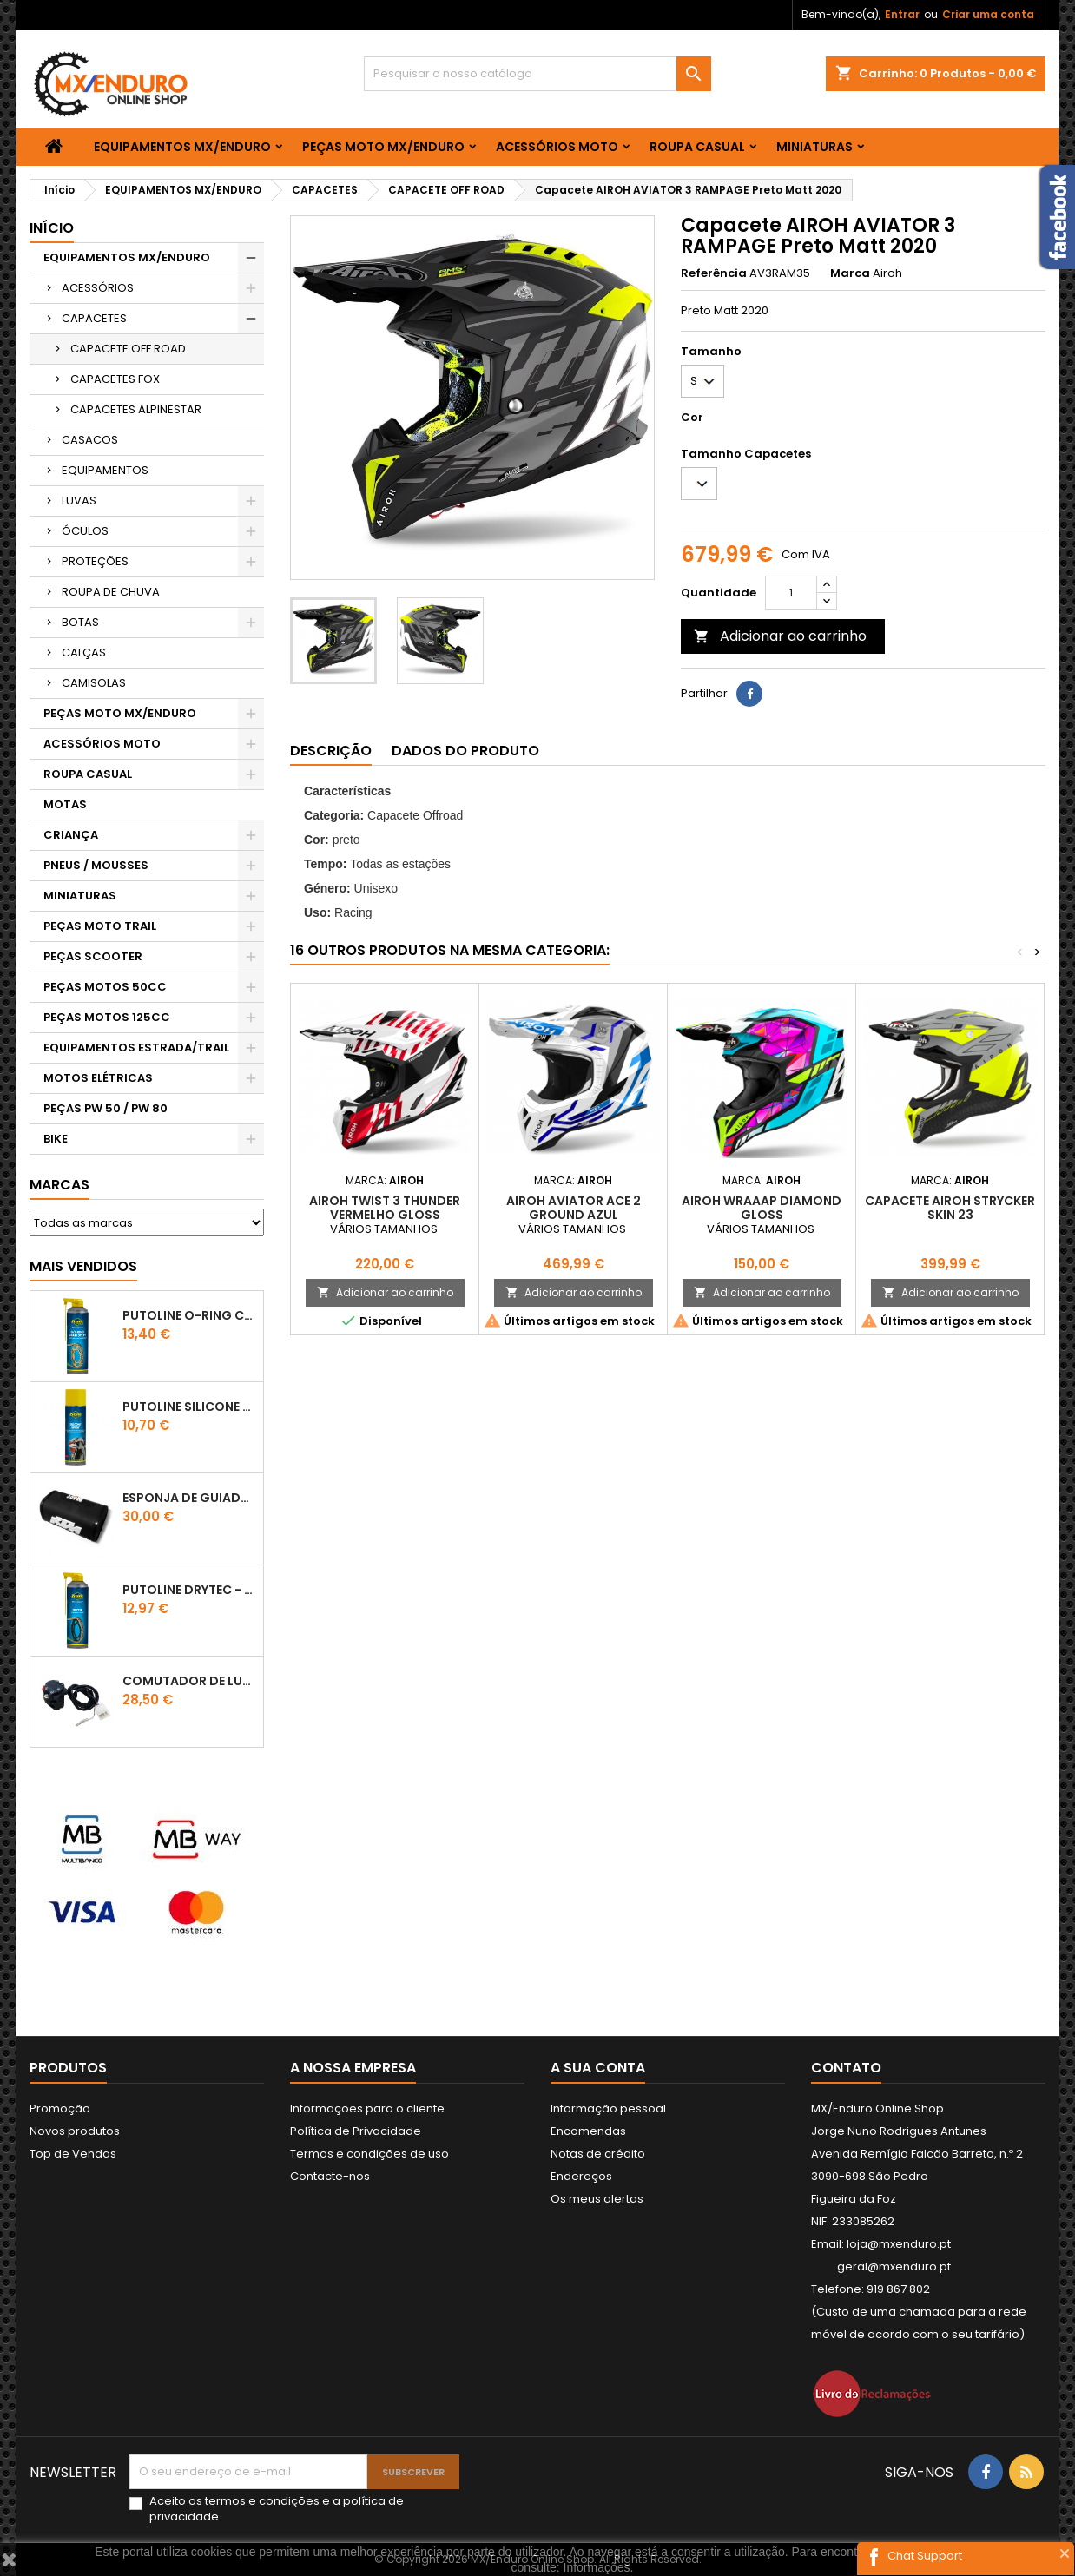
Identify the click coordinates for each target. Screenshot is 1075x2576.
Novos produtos (75, 2131)
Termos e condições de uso (369, 2153)
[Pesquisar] (537, 73)
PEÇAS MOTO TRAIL (99, 926)
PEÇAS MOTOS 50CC (105, 986)
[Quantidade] (791, 593)
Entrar (902, 14)
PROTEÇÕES (95, 561)
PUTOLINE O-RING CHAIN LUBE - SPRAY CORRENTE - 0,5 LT (189, 1315)
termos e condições (262, 2501)
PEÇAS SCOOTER (92, 956)
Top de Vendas (73, 2153)
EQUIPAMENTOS (105, 470)
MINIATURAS (814, 146)
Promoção (60, 2108)
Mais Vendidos (83, 1266)
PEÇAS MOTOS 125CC (106, 1017)
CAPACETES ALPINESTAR (135, 409)
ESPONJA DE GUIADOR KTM (189, 1498)
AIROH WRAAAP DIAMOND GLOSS (761, 1207)
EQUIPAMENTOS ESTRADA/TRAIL (136, 1047)
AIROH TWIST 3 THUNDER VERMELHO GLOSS (384, 1207)
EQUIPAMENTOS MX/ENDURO (182, 146)
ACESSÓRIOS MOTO (557, 146)
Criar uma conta (988, 14)
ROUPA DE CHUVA (111, 591)
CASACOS (90, 440)
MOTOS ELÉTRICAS (98, 1078)
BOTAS (80, 622)
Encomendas (588, 2131)
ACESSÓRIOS (98, 288)
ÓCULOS (85, 531)
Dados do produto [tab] (465, 751)
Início (52, 228)
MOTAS (65, 804)
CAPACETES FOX (115, 379)
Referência (714, 273)
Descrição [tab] (331, 751)
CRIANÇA (70, 835)
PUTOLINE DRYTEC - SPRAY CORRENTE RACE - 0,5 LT (189, 1590)
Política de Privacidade (355, 2131)
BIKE (55, 1138)
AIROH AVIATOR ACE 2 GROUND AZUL (573, 1207)
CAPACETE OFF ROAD (128, 348)
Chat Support (924, 2555)
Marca (850, 273)
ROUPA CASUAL (697, 146)
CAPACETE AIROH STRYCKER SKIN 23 (950, 1207)
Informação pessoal (608, 2108)
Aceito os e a (276, 2509)
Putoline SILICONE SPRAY (189, 1406)
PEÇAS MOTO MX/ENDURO (383, 146)
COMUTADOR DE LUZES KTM (189, 1681)
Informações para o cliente (367, 2108)
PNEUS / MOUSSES (95, 865)
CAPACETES (94, 318)
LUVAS (79, 500)
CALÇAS (84, 652)
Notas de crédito (598, 2153)
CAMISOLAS (94, 683)
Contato (846, 2068)
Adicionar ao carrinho (780, 636)
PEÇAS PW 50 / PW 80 (105, 1108)
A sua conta (598, 2068)
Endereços (581, 2176)
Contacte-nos (330, 2176)
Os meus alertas (597, 2199)
